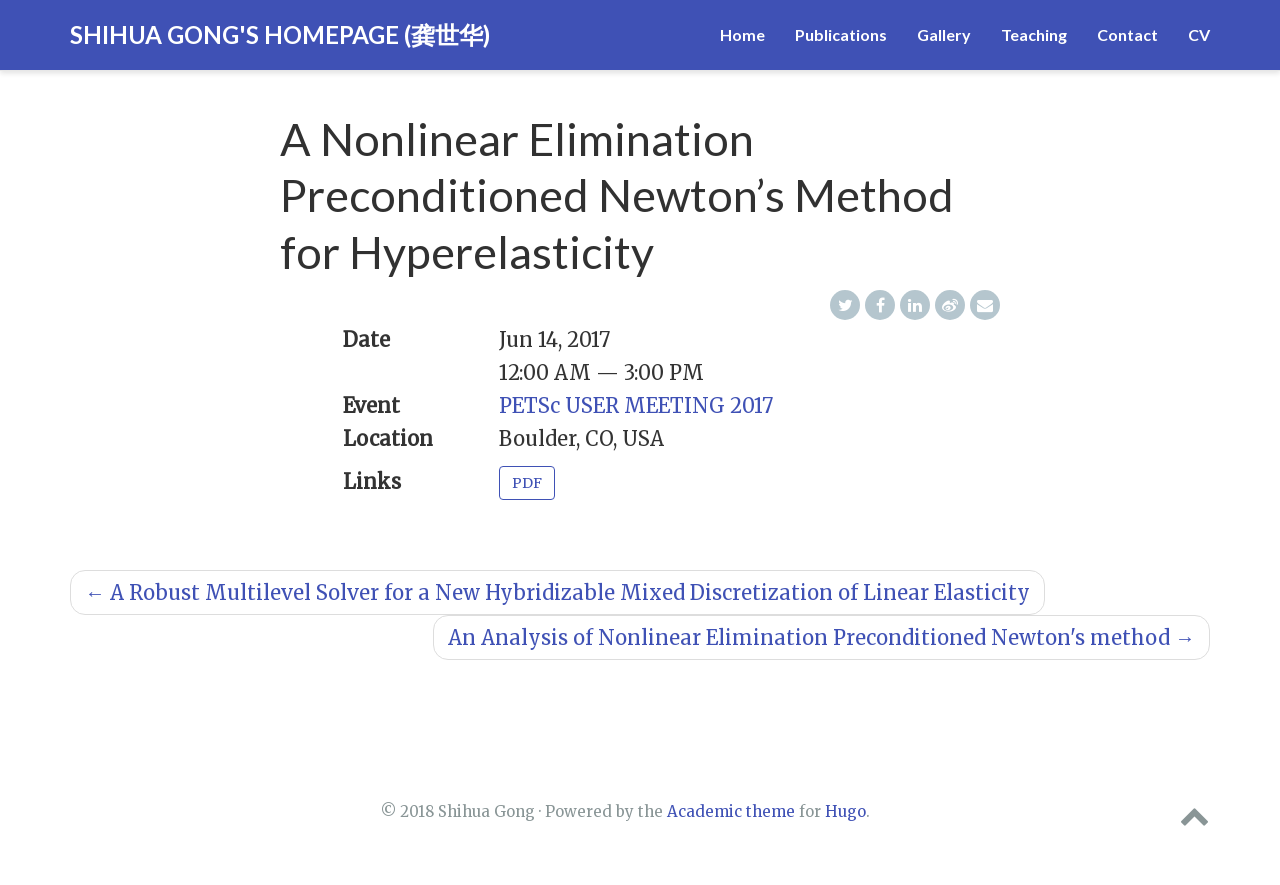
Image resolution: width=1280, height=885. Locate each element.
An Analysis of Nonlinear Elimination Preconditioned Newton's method (821, 637)
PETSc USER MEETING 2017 (636, 405)
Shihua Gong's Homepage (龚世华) (280, 34)
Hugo (845, 811)
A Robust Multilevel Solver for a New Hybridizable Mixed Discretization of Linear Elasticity (557, 592)
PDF (527, 483)
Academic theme (731, 811)
